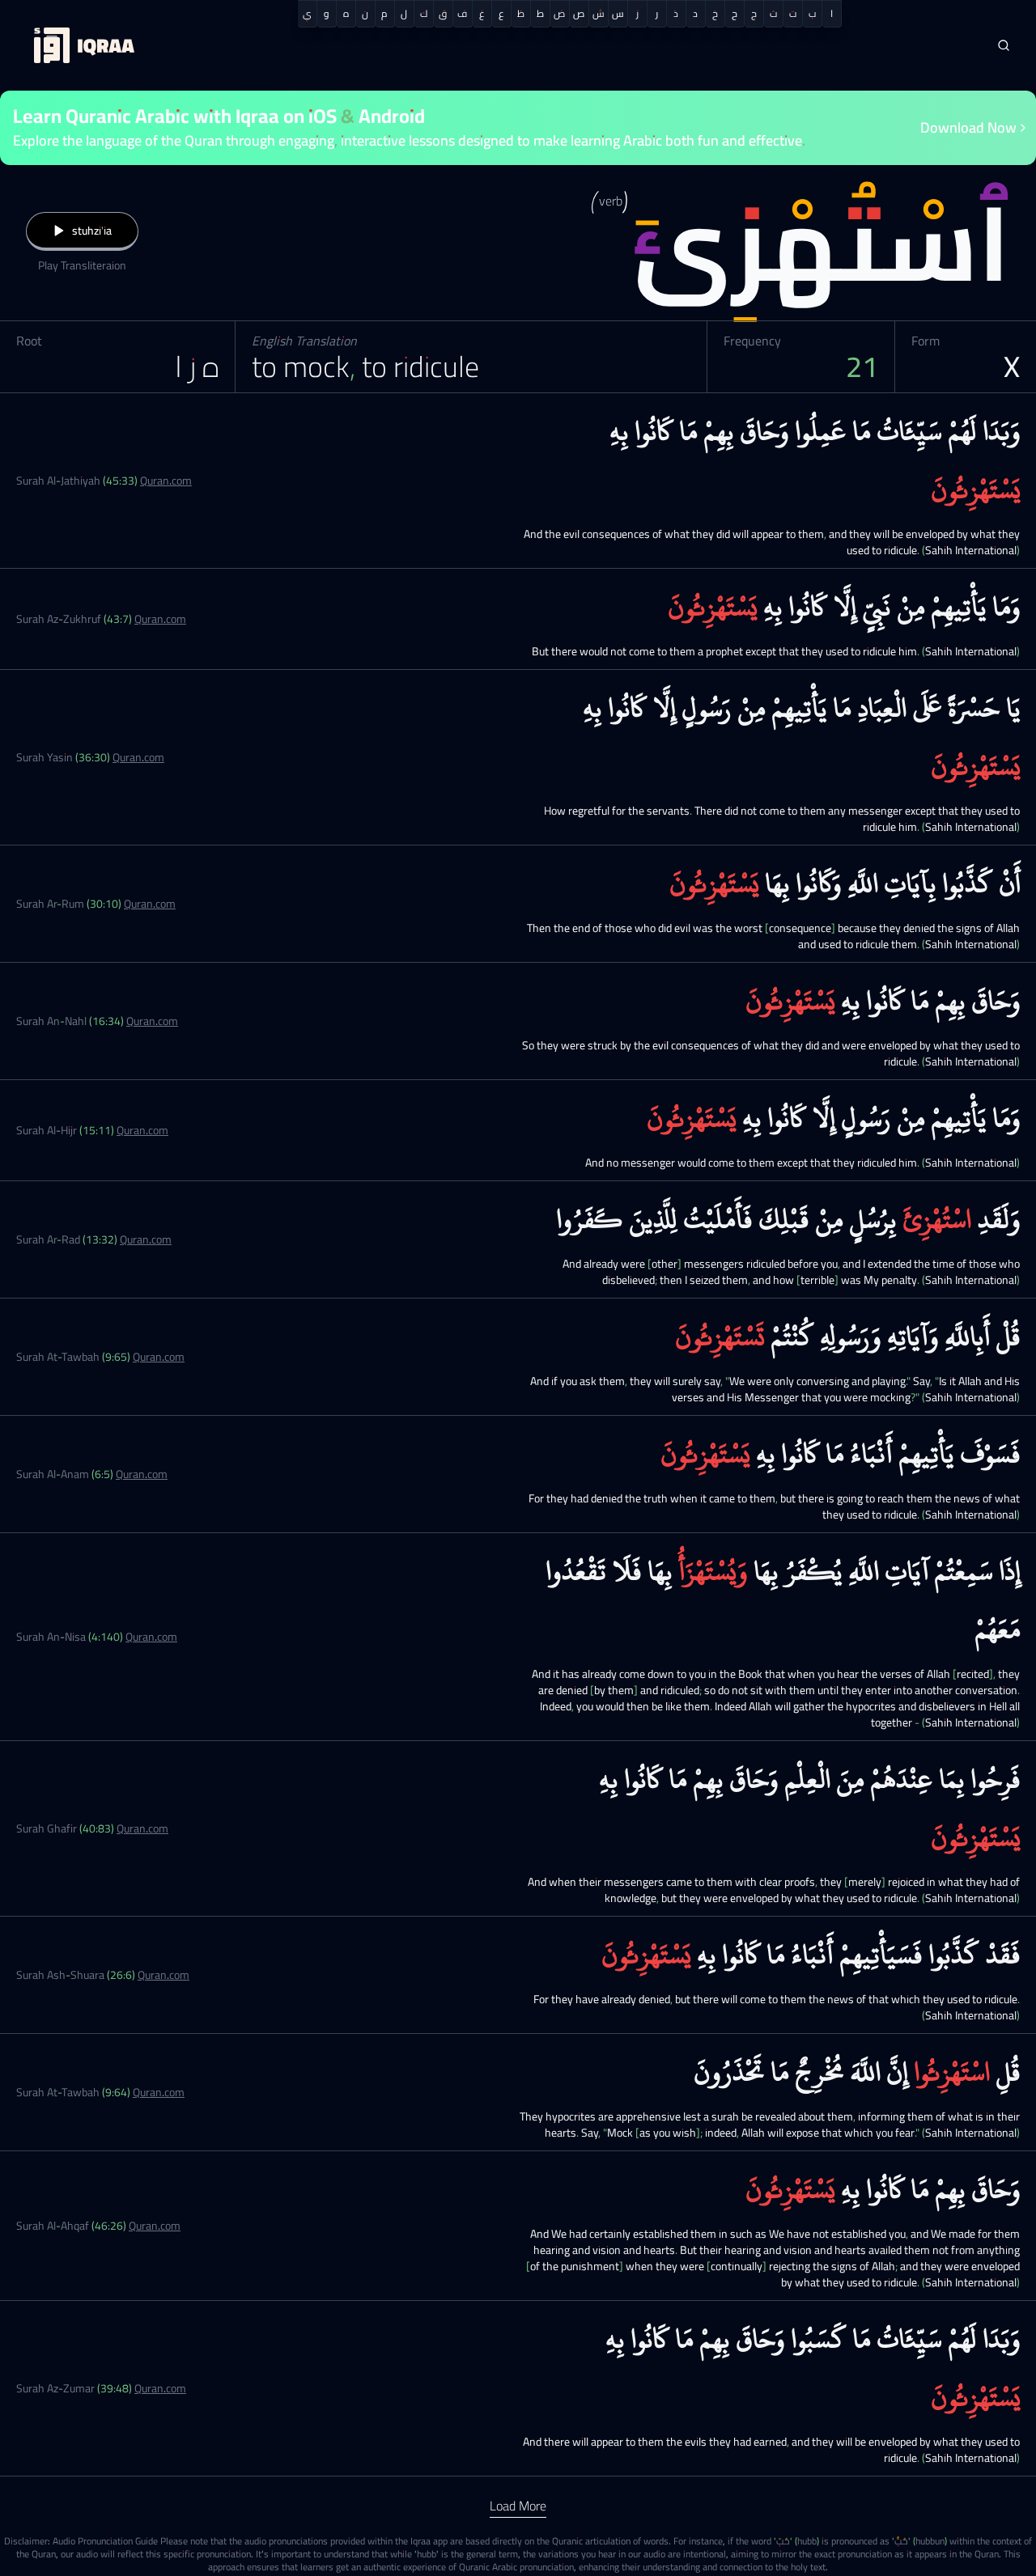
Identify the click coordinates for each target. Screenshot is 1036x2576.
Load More (518, 2505)
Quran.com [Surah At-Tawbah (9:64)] (159, 2092)
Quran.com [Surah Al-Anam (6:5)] (142, 1474)
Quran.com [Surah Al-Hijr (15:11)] (142, 1130)
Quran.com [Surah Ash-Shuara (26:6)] (163, 1974)
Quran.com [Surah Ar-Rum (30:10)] (150, 903)
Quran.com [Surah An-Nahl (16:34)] (152, 1021)
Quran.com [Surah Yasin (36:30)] (138, 757)
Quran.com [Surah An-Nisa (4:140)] (151, 1636)
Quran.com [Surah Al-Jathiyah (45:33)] (166, 480)
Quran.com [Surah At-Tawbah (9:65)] (159, 1356)
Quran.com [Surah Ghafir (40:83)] (142, 1828)
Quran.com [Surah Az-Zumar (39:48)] (160, 2388)
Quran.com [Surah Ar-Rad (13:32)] (146, 1239)
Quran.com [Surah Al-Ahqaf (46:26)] (154, 2225)
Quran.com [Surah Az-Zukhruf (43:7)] (160, 618)
